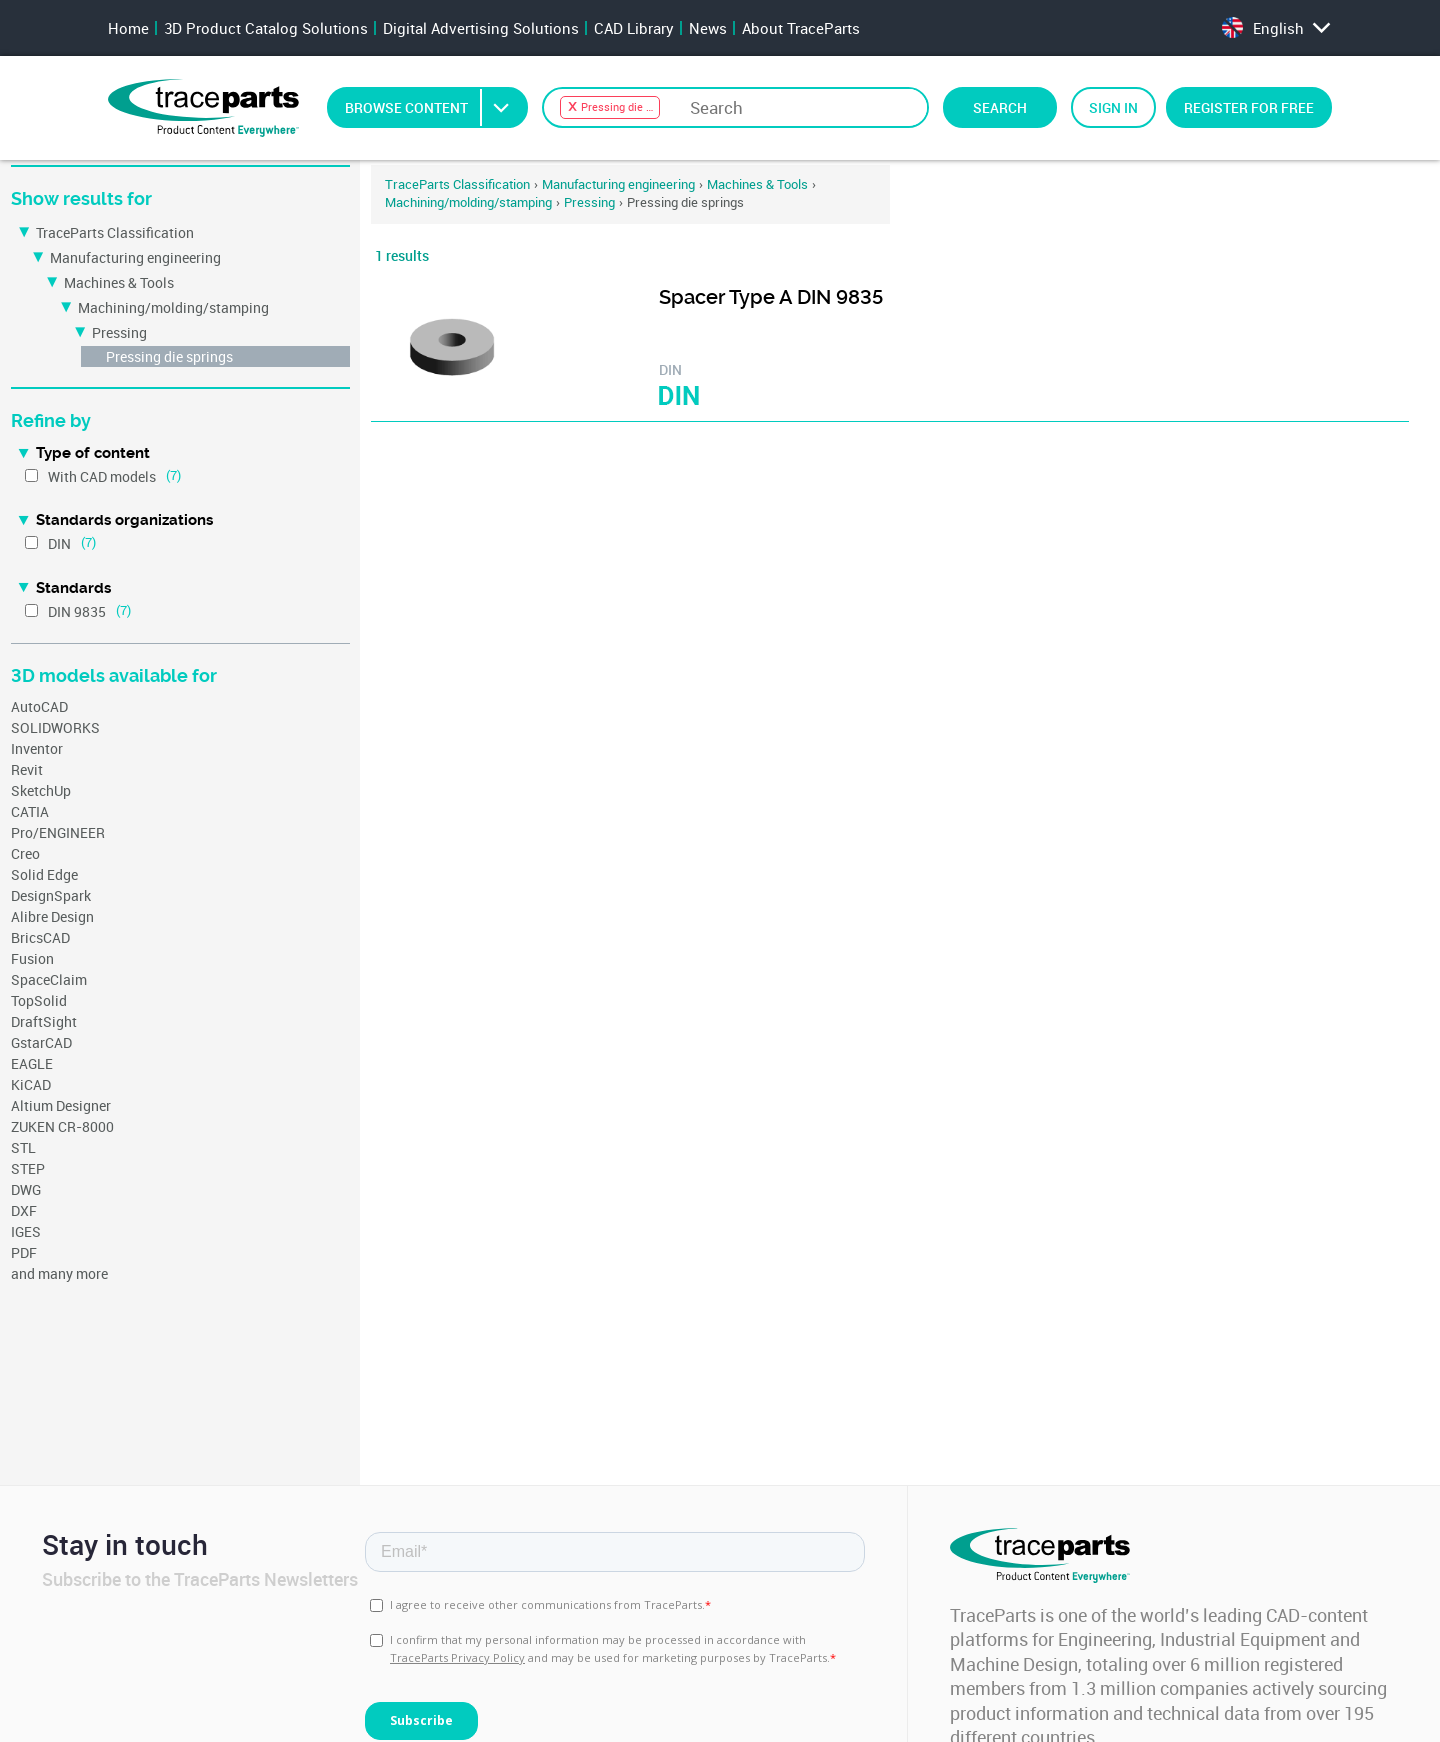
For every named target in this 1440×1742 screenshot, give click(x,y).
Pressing (119, 332)
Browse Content (435, 107)
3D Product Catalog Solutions (266, 28)
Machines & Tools (119, 282)
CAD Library (634, 28)
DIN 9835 (77, 611)
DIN (59, 543)
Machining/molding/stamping (173, 307)
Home (128, 28)
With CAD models (102, 476)
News (708, 28)
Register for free (1249, 107)
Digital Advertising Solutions (481, 28)
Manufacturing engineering (135, 257)
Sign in (1113, 107)
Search (1000, 107)
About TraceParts (801, 28)
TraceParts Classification (115, 232)
